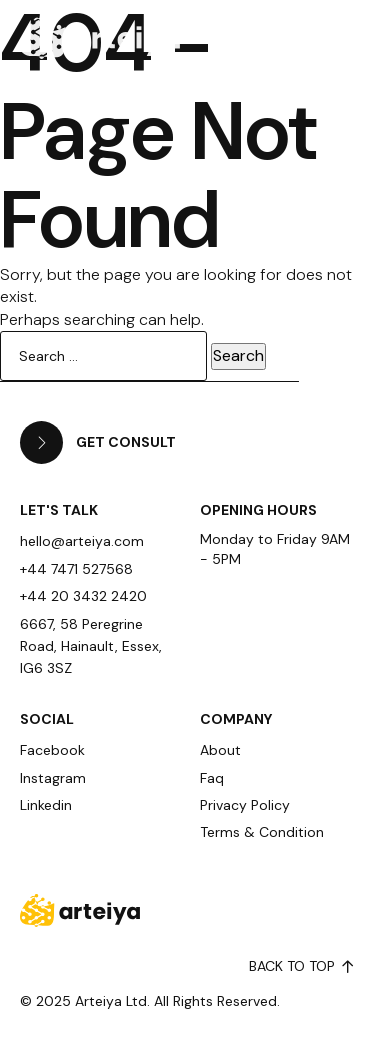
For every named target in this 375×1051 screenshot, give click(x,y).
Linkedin (46, 805)
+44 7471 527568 (76, 569)
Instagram (53, 778)
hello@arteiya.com (82, 541)
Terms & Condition (262, 832)
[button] (313, 36)
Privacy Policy (245, 805)
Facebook (52, 750)
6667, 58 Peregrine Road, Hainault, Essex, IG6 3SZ (91, 646)
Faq (212, 778)
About (220, 750)
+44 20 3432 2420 (83, 596)
